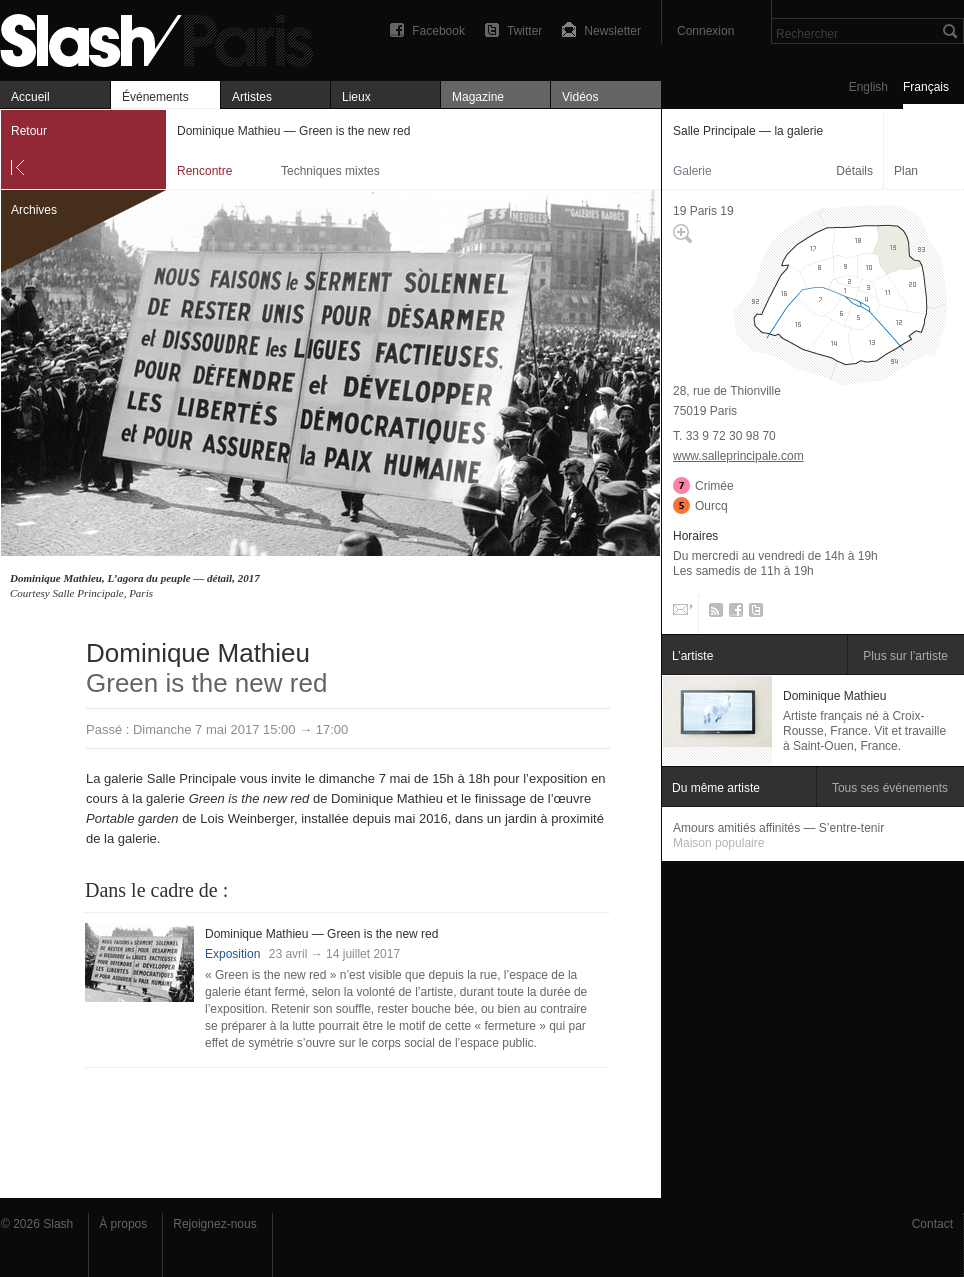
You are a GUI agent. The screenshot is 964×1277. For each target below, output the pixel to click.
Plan (906, 171)
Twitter (524, 31)
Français (926, 87)
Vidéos (580, 97)
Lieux (356, 97)
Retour (29, 131)
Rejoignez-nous (214, 1224)
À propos (123, 1224)
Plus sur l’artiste (905, 656)
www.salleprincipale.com (738, 456)
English (868, 87)
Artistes (252, 97)
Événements (155, 97)
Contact (932, 1224)
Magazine (478, 97)
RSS (712, 614)
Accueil (30, 97)
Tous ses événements (890, 788)
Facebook (438, 31)
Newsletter (612, 31)
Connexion (705, 31)
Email (681, 614)
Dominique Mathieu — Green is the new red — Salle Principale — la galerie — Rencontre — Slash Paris (165, 37)
